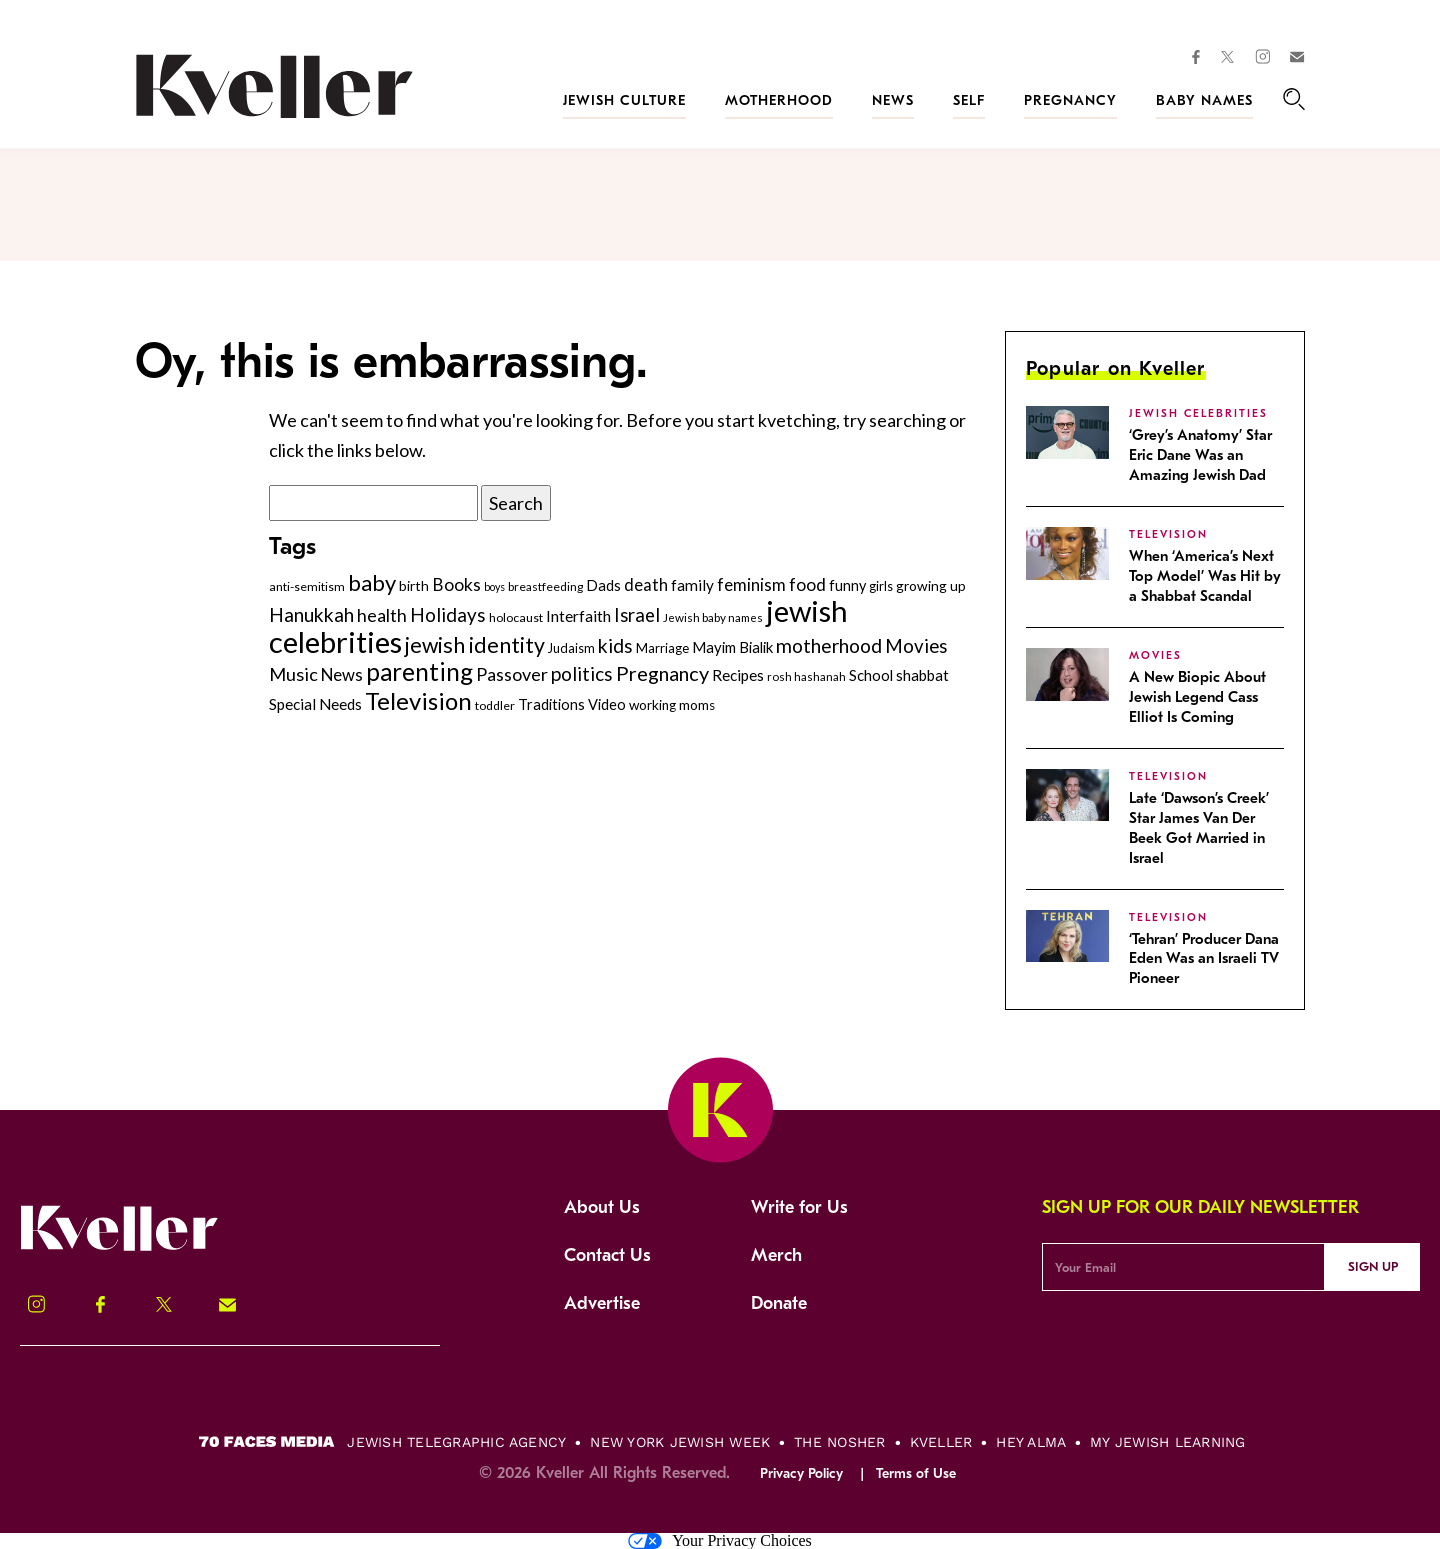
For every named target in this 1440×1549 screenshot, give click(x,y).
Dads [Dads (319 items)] (603, 585)
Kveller (941, 1442)
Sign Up (1373, 1266)
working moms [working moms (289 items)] (672, 705)
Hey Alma (1031, 1442)
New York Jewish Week (680, 1442)
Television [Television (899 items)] (418, 700)
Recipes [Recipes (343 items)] (738, 675)
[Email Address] (1183, 1267)
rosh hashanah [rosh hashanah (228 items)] (806, 676)
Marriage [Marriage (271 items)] (662, 648)
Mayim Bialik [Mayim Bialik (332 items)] (732, 647)
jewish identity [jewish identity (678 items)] (475, 645)
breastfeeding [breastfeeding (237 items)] (545, 586)
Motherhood (779, 100)
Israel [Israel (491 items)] (637, 615)
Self (969, 100)
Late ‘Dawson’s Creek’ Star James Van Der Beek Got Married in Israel (1199, 828)
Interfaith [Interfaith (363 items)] (578, 616)
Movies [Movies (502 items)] (916, 646)
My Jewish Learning (1167, 1442)
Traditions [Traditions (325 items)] (551, 704)
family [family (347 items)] (692, 585)
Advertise (602, 1303)
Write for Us (799, 1207)
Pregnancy (1070, 100)
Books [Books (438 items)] (456, 584)
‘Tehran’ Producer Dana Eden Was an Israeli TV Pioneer (1204, 959)
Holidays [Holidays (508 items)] (448, 614)
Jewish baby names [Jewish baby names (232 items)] (713, 617)
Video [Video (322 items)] (607, 704)
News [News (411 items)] (342, 674)
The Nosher (839, 1442)
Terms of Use (916, 1473)
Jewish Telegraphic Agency (456, 1442)
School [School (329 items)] (871, 675)
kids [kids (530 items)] (615, 645)
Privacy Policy (801, 1473)
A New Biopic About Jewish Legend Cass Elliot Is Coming (1197, 697)
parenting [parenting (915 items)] (419, 671)
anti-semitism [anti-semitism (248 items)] (307, 586)
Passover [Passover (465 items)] (512, 674)
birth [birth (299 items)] (414, 585)
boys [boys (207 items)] (494, 586)
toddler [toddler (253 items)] (495, 705)
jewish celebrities (1198, 413)
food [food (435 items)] (807, 584)
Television (1168, 534)
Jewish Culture (624, 100)
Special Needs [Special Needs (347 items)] (315, 704)
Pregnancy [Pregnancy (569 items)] (662, 673)
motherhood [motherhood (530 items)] (829, 645)
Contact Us (607, 1255)
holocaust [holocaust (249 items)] (516, 617)
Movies (1155, 655)
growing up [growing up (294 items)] (931, 585)
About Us (602, 1207)
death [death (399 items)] (646, 585)
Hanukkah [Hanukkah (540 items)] (311, 614)
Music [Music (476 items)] (293, 674)
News (893, 100)
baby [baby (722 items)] (372, 582)
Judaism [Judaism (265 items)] (571, 648)
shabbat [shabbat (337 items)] (922, 675)
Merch (776, 1255)
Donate (779, 1303)
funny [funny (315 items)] (847, 585)
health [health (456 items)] (382, 615)
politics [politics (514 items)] (582, 673)
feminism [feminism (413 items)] (751, 584)
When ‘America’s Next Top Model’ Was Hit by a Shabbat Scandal (1205, 576)
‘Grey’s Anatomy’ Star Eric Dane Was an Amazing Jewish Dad (1200, 455)
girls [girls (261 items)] (881, 586)
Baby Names (1204, 100)
